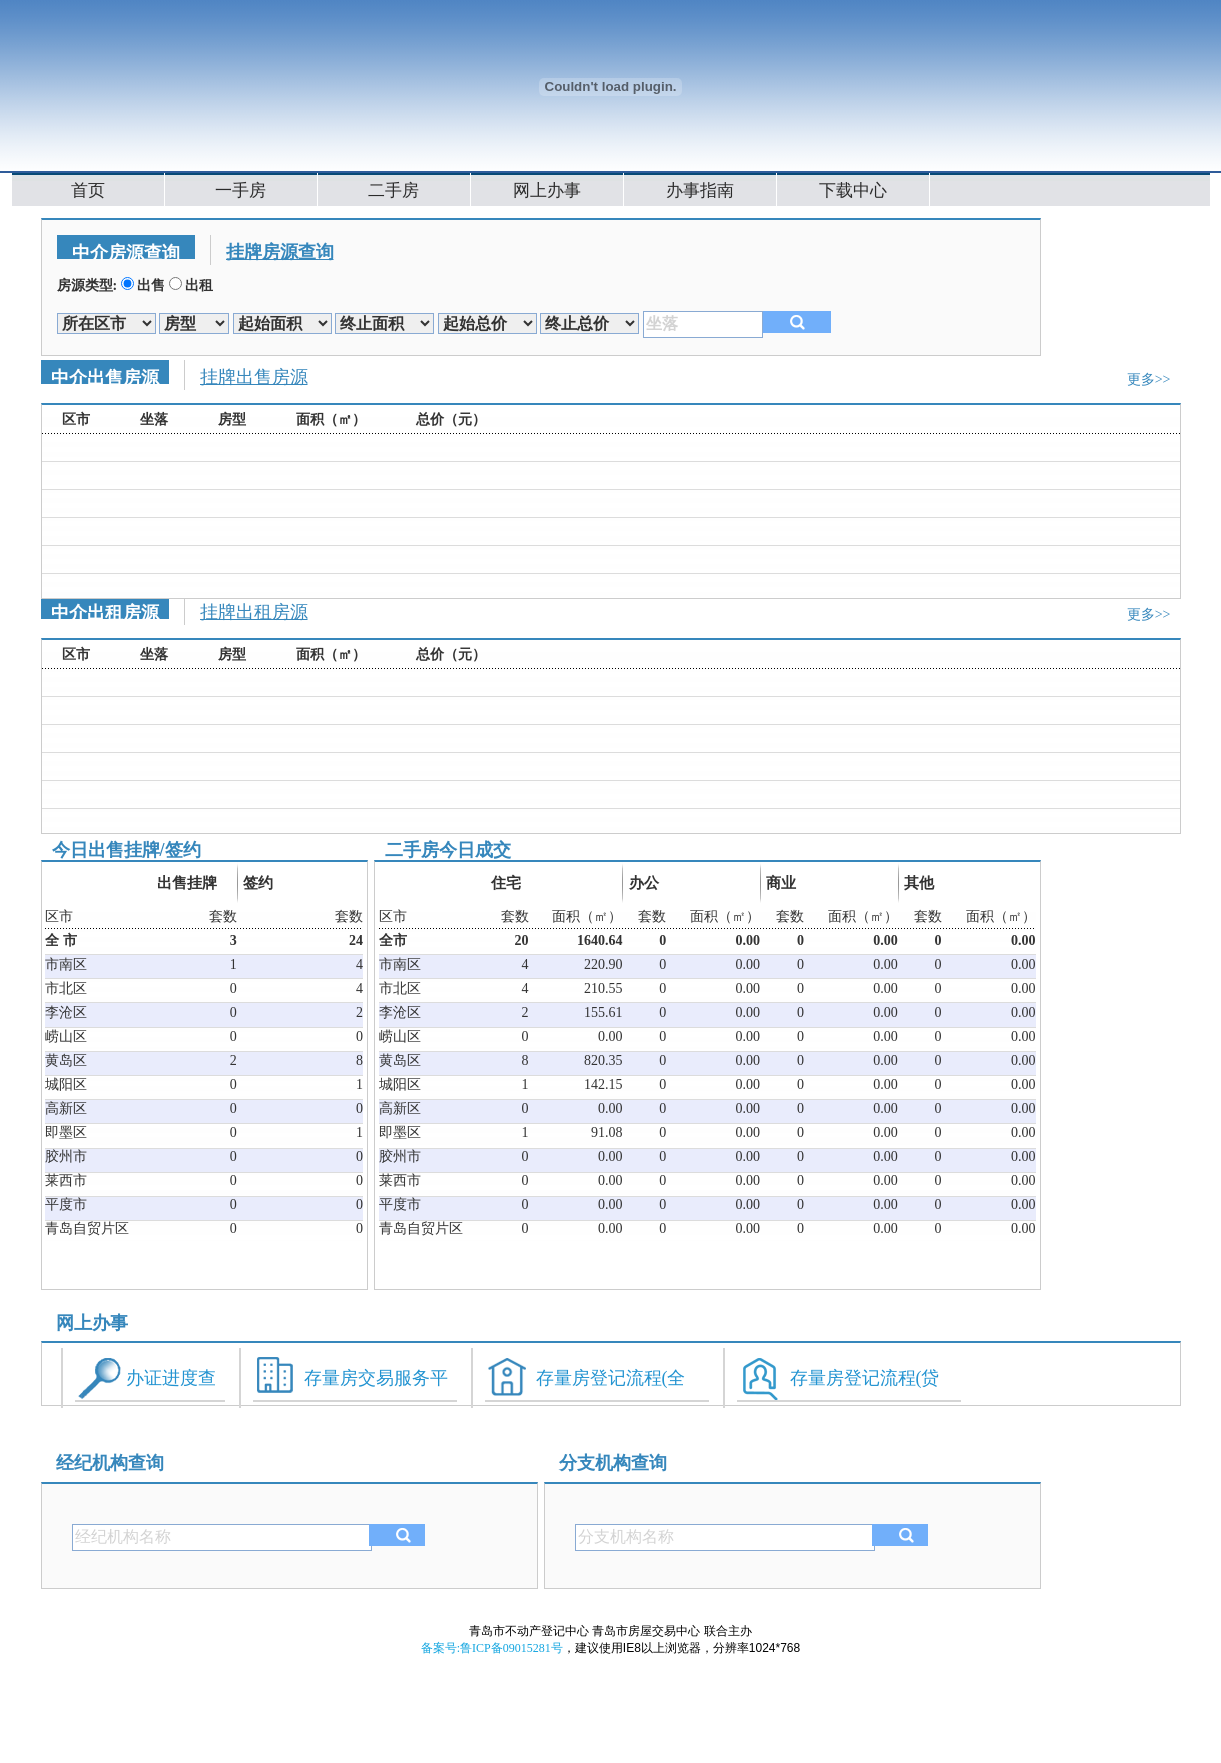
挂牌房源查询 (280, 252)
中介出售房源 (105, 376)
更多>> (1149, 379)
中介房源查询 (126, 251)
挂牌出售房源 (254, 377)
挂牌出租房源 (254, 612)
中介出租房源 (105, 611)
